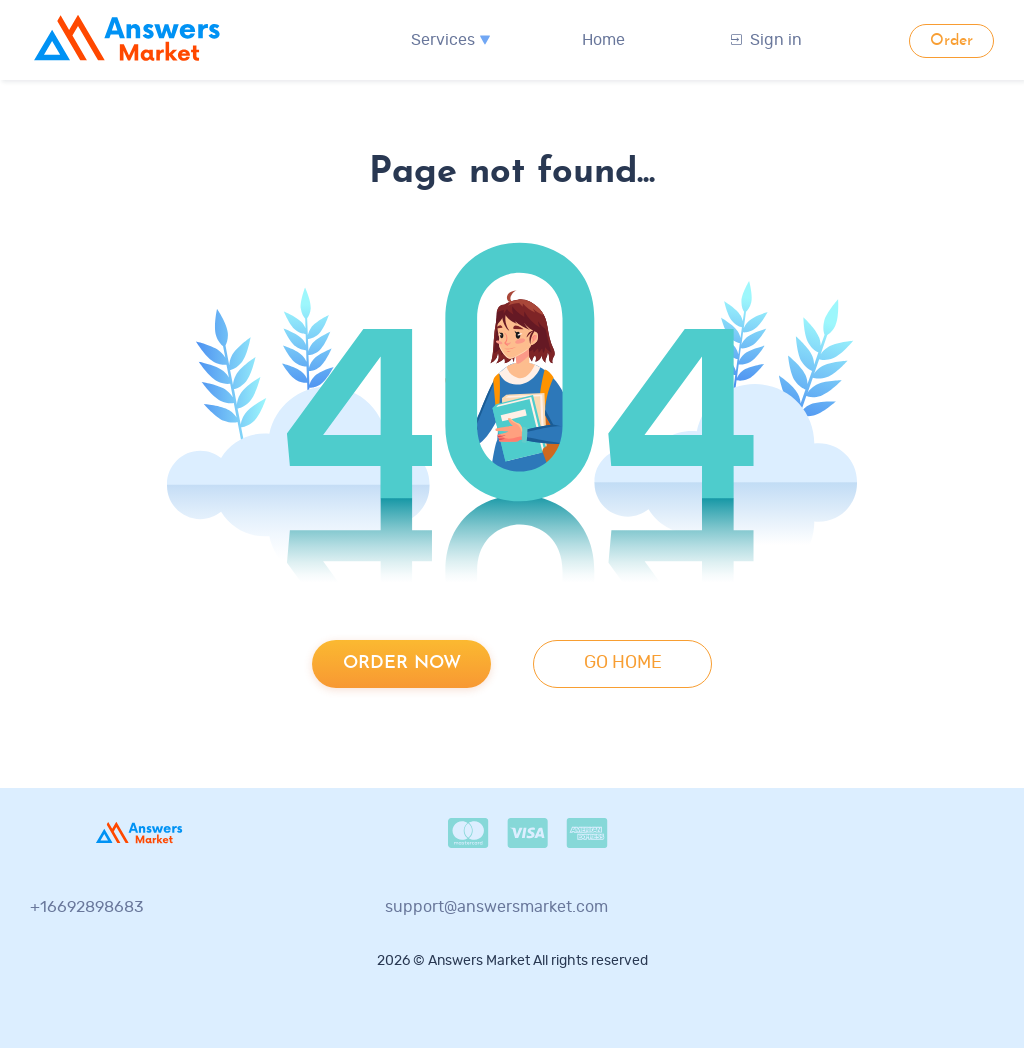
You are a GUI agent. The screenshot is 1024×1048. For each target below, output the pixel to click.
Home (603, 40)
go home (623, 663)
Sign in (766, 40)
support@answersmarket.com (496, 907)
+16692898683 (87, 907)
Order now (402, 663)
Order (951, 41)
